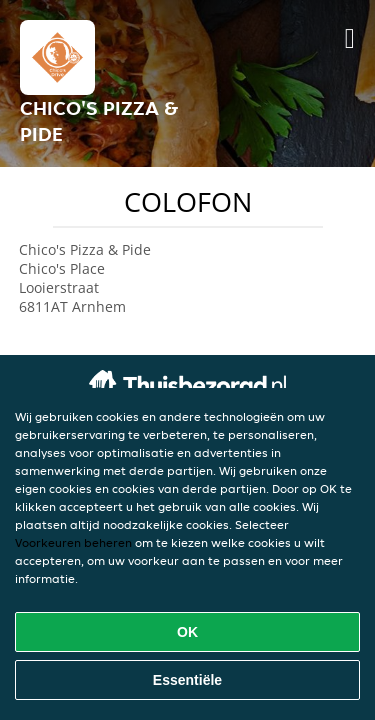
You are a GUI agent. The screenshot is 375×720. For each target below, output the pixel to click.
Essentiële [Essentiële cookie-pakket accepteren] (187, 680)
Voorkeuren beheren (73, 542)
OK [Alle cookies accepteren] (187, 632)
